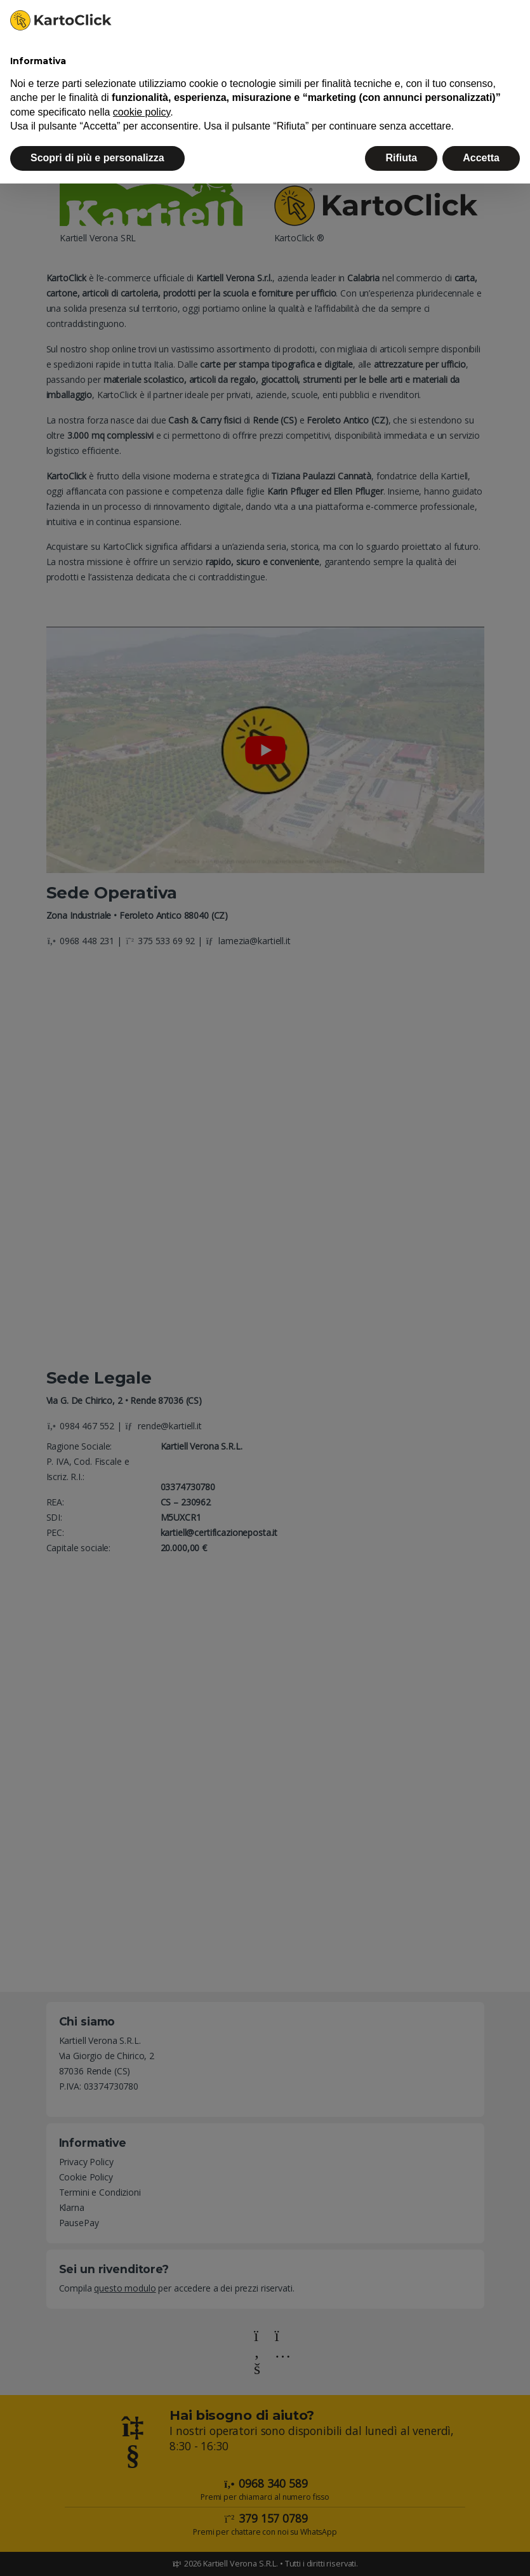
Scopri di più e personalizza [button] (97, 157)
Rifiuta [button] (401, 157)
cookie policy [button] (141, 112)
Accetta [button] (481, 157)
